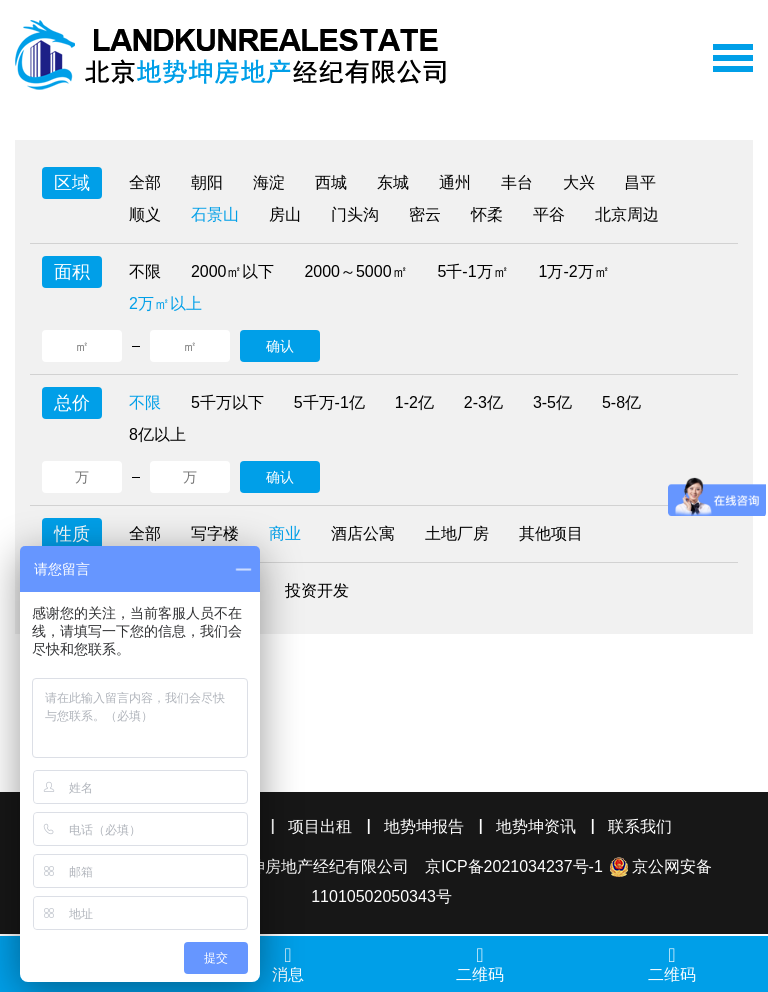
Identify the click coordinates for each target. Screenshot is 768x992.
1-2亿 (414, 402)
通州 (455, 182)
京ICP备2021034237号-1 (514, 866)
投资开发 (317, 590)
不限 (145, 271)
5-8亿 (621, 402)
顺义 (145, 214)
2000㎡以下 (233, 271)
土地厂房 (457, 533)
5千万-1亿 (329, 402)
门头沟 (355, 214)
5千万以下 (227, 402)
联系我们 (640, 826)
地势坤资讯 (536, 826)
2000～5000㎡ (356, 271)
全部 (145, 182)
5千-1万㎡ (473, 271)
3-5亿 (552, 402)
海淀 (269, 182)
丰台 (517, 182)
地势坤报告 (424, 826)
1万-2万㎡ (574, 271)
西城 (331, 182)
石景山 (215, 214)
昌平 (641, 182)
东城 (393, 182)
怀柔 (487, 214)
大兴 (579, 182)
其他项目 (551, 533)
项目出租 (320, 826)
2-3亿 (483, 402)
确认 (280, 346)
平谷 (549, 214)
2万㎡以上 (165, 303)
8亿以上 (157, 434)
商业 (285, 533)
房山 (285, 214)
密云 (425, 214)
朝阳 (207, 182)
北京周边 (627, 214)
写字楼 (215, 533)
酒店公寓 (363, 533)
